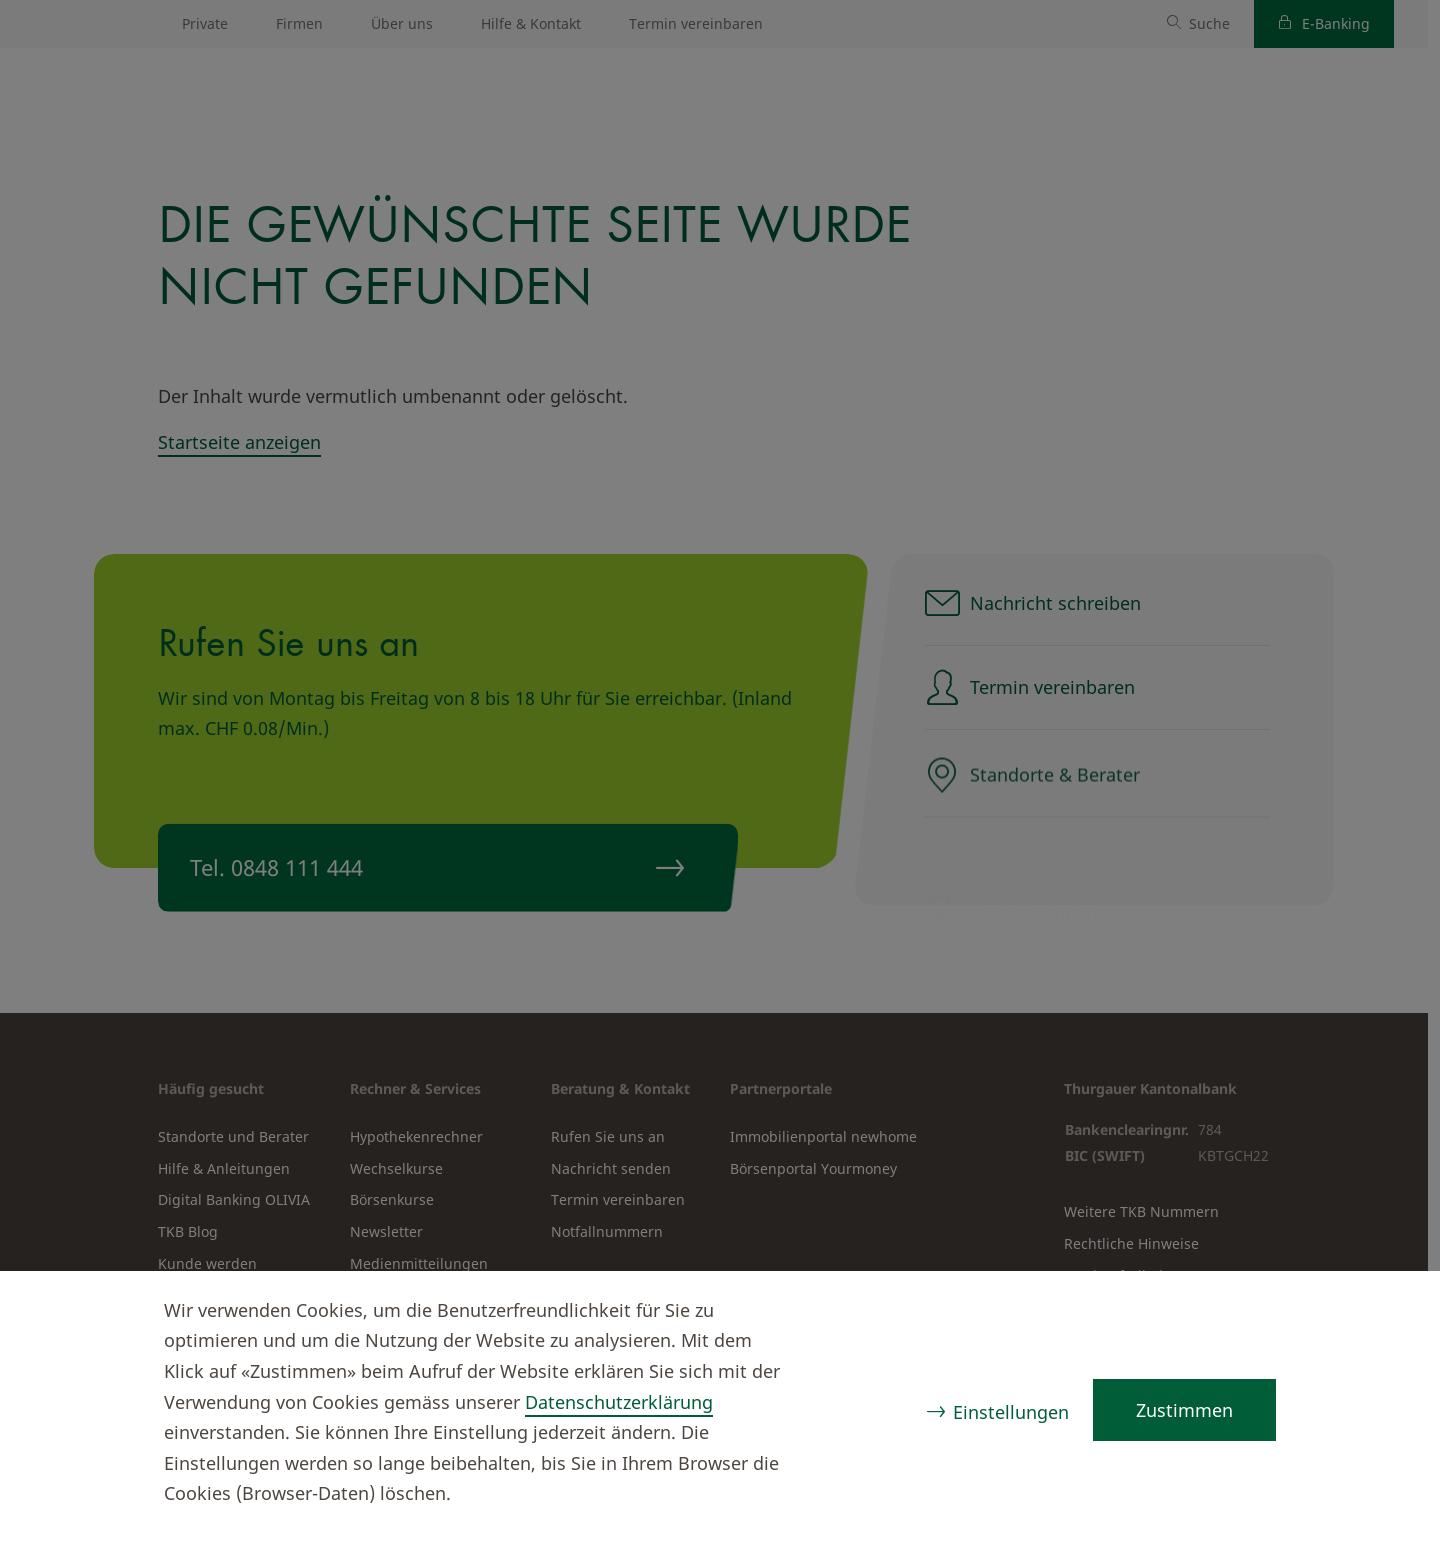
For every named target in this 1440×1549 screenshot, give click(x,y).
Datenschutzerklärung (619, 1402)
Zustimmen (1184, 1410)
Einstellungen (1011, 1412)
